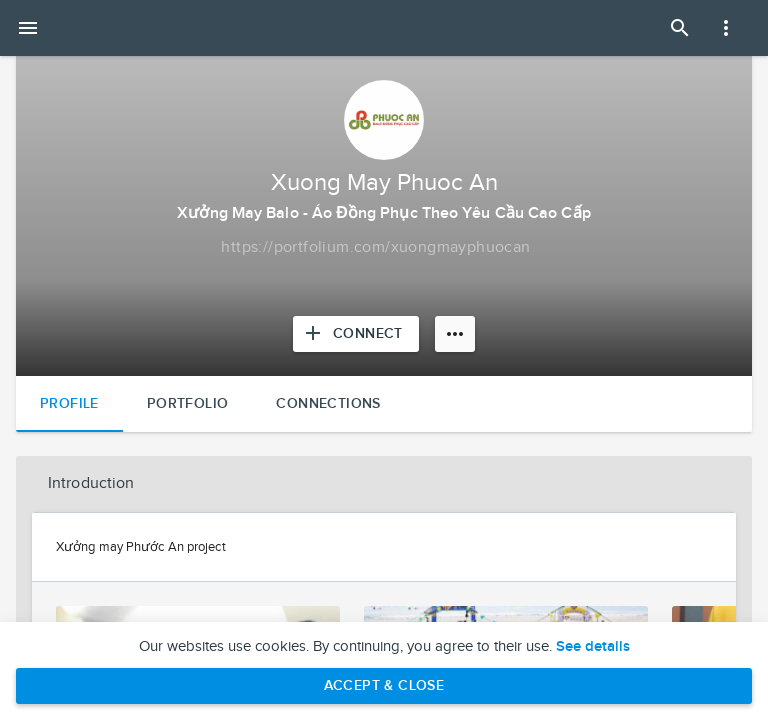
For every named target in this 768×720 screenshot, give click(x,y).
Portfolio (188, 403)
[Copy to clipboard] (375, 248)
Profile (69, 403)
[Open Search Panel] (680, 28)
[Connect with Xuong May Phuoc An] (356, 334)
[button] (384, 484)
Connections (328, 403)
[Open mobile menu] (28, 28)
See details (593, 647)
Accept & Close (384, 685)
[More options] (455, 334)
